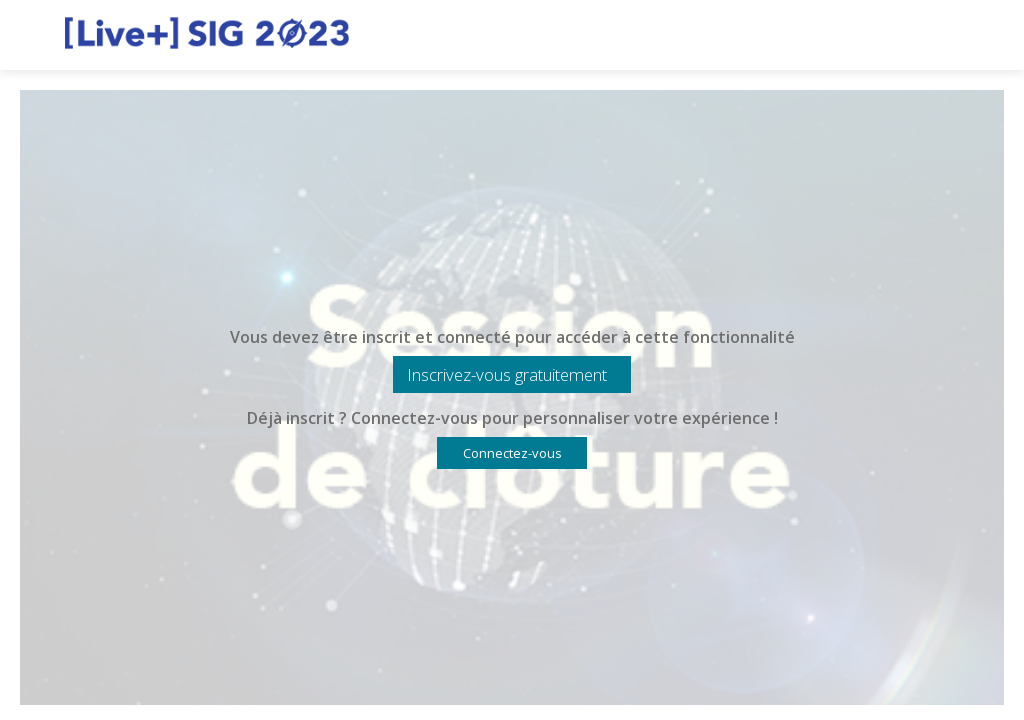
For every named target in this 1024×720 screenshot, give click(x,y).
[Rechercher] (939, 35)
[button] (512, 374)
